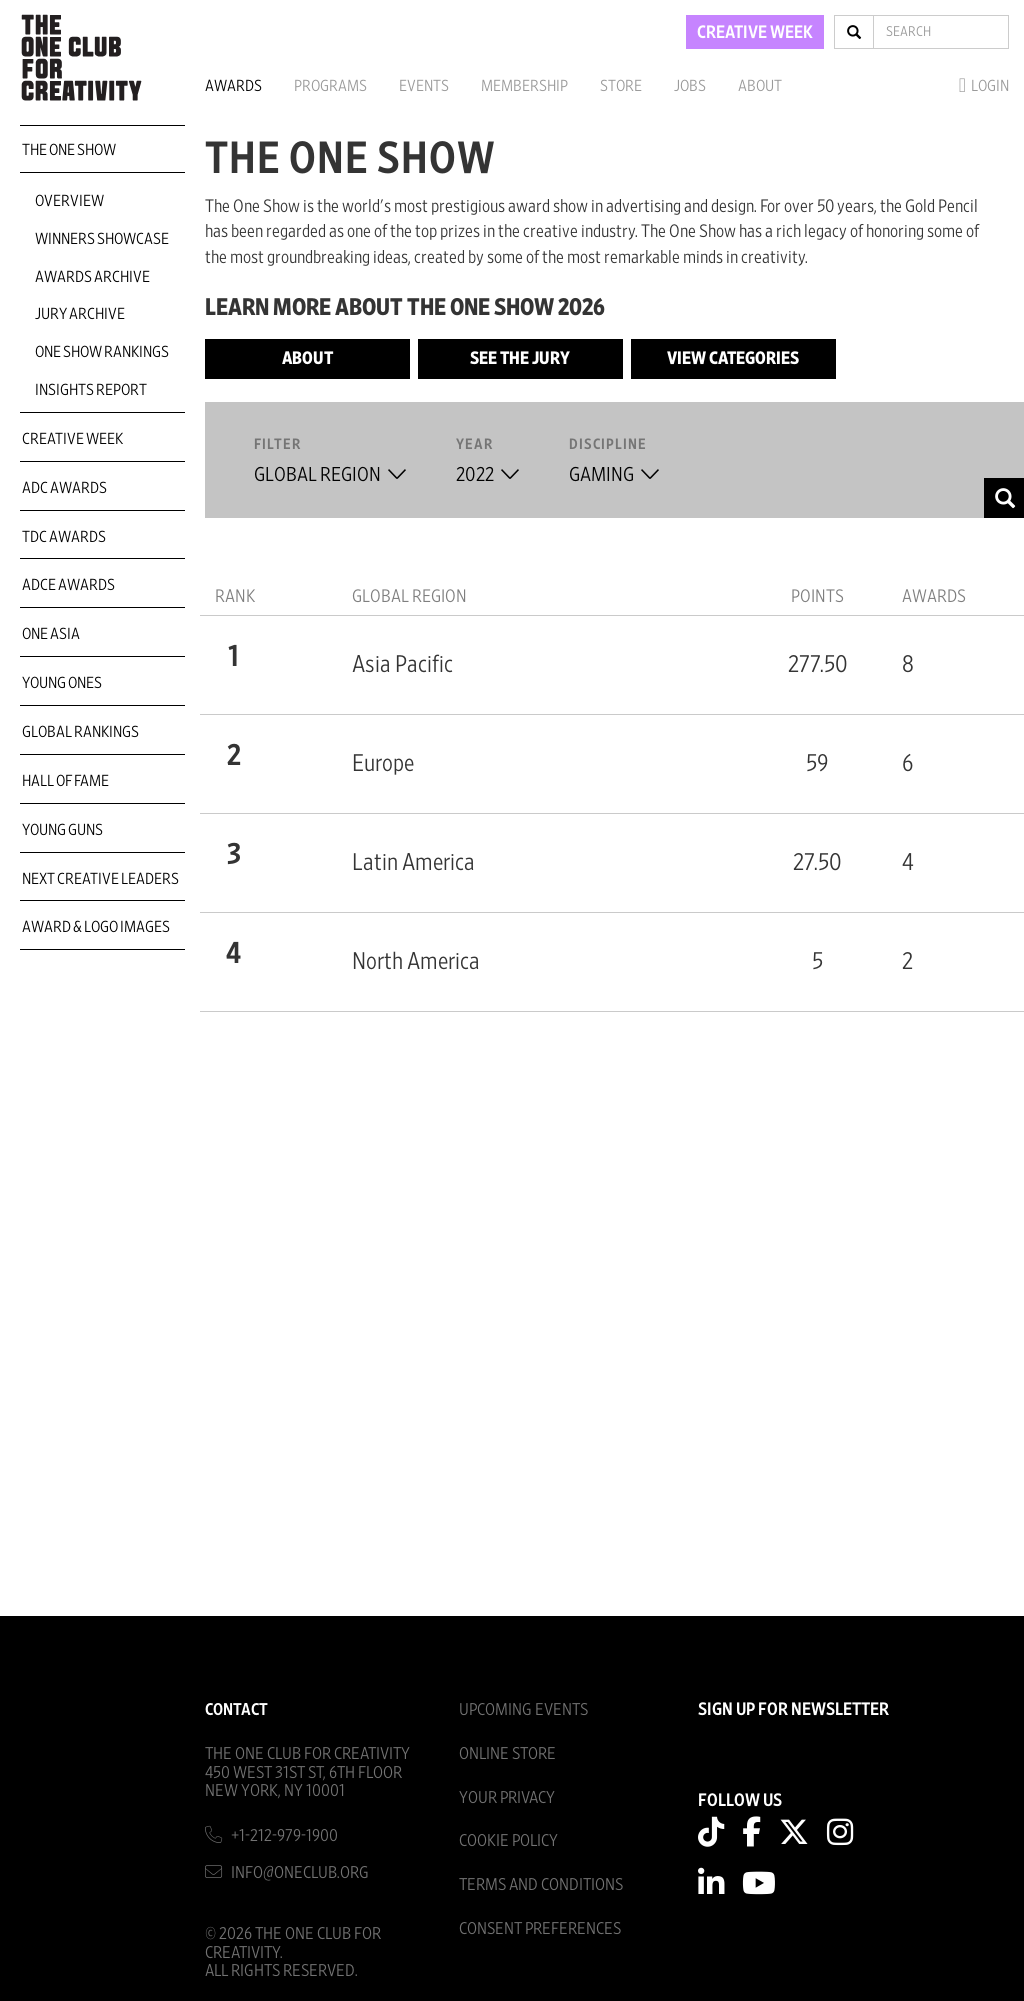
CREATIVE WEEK (755, 33)
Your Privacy (507, 1797)
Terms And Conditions (541, 1884)
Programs (330, 86)
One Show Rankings (102, 352)
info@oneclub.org (300, 1872)
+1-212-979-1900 (284, 1835)
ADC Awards (64, 488)
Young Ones (62, 683)
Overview (69, 201)
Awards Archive (92, 277)
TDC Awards (64, 537)
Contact (236, 1709)
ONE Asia (51, 634)
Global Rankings (80, 732)
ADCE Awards (68, 585)
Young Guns (62, 830)
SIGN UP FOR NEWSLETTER (793, 1710)
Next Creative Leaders (100, 879)
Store (621, 86)
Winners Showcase (102, 239)
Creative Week (72, 439)
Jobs (690, 86)
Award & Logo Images (96, 927)
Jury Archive (80, 314)
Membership (524, 86)
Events (424, 86)
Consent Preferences (540, 1928)
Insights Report (91, 390)
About (760, 86)
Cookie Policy (508, 1840)
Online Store (507, 1753)
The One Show (69, 150)
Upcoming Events (523, 1709)
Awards (233, 86)
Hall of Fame (65, 781)
